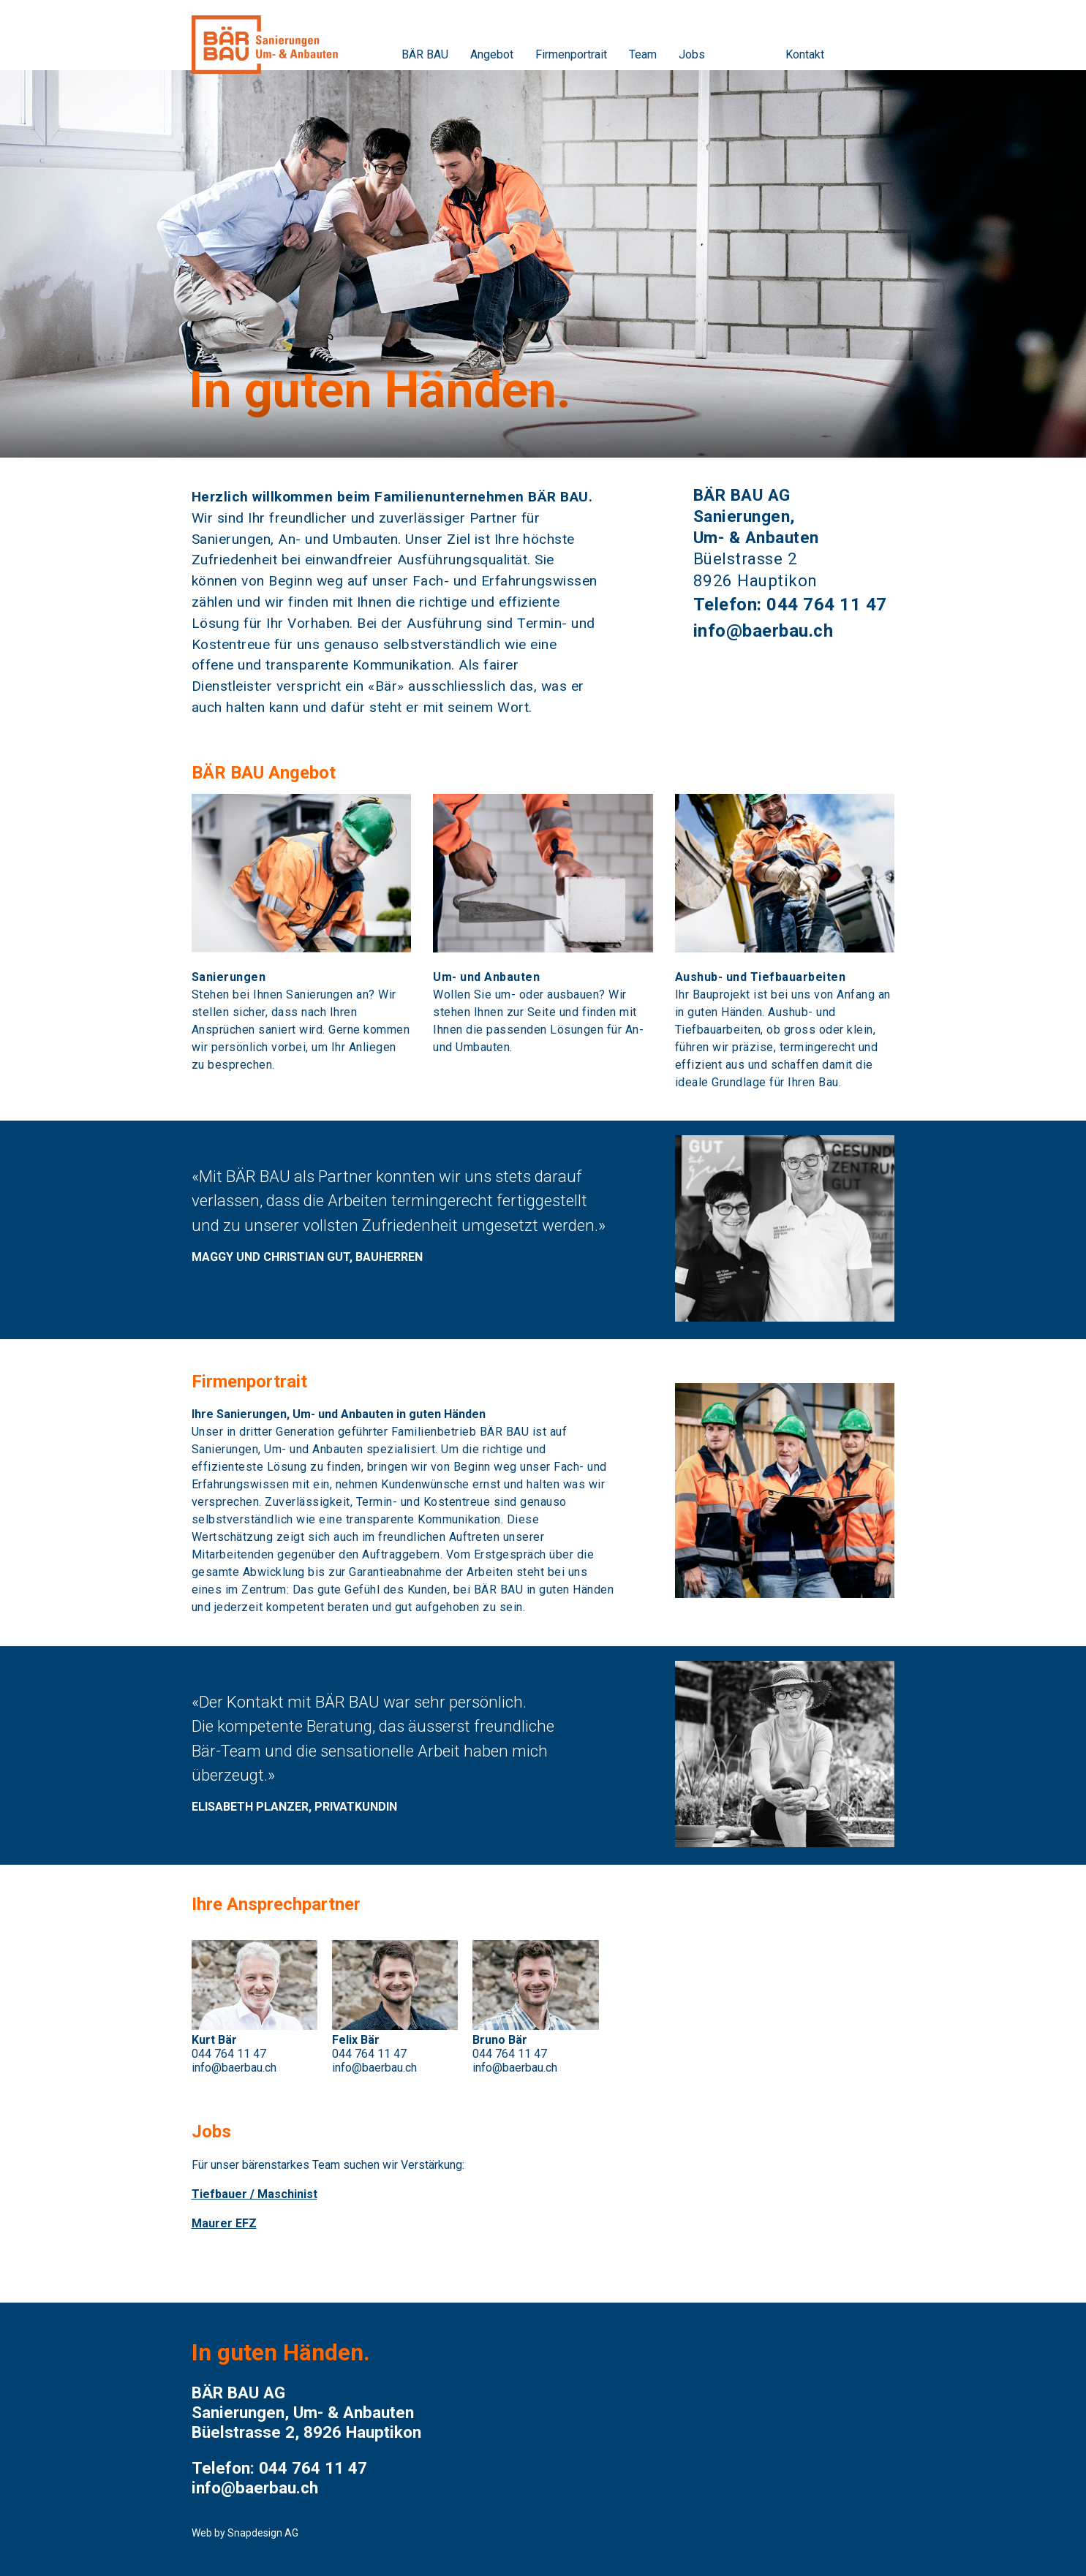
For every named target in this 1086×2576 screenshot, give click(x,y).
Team (643, 54)
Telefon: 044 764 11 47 (790, 604)
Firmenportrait (571, 54)
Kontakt (804, 54)
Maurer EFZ (224, 2223)
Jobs (692, 54)
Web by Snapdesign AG (245, 2533)
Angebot (491, 54)
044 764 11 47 (229, 2054)
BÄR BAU (424, 54)
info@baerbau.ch (763, 631)
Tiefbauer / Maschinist (254, 2194)
